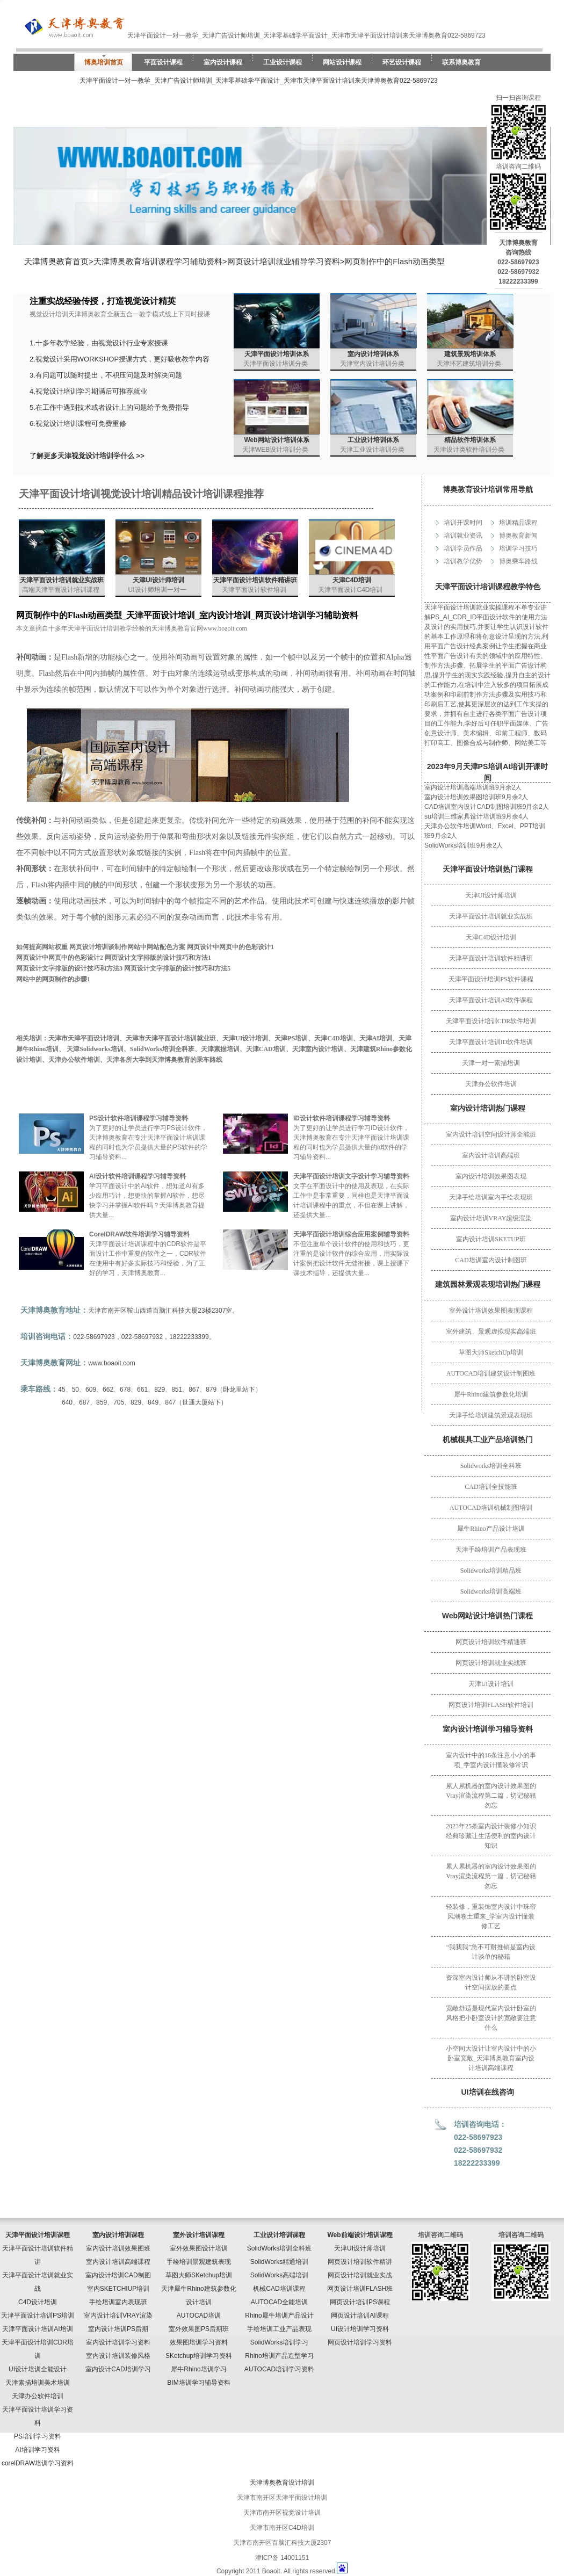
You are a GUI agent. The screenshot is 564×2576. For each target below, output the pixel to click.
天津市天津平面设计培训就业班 (171, 1038)
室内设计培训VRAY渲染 (118, 2315)
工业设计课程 (282, 62)
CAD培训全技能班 (491, 1486)
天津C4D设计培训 (491, 937)
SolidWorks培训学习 (279, 2342)
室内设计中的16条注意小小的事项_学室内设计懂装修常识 (491, 1760)
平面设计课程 (163, 62)
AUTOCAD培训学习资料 (279, 2369)
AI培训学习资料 (37, 2450)
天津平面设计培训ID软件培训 (491, 1042)
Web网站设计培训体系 (276, 440)
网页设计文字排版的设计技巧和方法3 (69, 968)
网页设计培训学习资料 (360, 2342)
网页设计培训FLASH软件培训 (491, 1705)
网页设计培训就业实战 (360, 2275)
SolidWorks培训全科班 (162, 1049)
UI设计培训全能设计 (38, 2369)
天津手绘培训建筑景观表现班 (491, 1415)
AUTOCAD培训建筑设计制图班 (491, 1373)
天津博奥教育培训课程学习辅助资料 (157, 261)
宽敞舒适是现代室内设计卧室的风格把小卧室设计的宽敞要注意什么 (491, 2018)
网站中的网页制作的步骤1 (53, 979)
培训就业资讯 (463, 535)
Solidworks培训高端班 (491, 1591)
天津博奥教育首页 (56, 261)
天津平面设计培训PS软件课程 (491, 979)
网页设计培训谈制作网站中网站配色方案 (127, 947)
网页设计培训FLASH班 (360, 2288)
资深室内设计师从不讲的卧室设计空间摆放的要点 (491, 1982)
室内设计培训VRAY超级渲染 (491, 1218)
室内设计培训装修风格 (118, 2356)
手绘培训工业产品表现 (279, 2329)
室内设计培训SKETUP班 (490, 1239)
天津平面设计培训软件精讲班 (491, 958)
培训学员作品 (463, 548)
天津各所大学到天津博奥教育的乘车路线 (164, 1059)
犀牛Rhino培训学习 (198, 2369)
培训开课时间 (463, 522)
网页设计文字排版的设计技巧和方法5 (177, 968)
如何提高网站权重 (42, 947)
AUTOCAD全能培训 (279, 2302)
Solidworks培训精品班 (491, 1570)
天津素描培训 (220, 1049)
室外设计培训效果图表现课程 (491, 1310)
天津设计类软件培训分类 (468, 449)
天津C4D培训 (351, 580)
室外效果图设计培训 (199, 2248)
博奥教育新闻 (518, 535)
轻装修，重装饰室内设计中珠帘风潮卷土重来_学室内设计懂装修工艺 (491, 1916)
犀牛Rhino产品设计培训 (490, 1528)
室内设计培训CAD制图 (117, 2275)
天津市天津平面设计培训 (83, 1038)
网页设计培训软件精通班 (490, 1642)
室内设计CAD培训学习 (117, 2369)
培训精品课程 (518, 522)
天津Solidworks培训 (95, 1049)
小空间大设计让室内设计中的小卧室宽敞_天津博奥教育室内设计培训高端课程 (491, 2058)
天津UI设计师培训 (491, 895)
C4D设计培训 (37, 2302)
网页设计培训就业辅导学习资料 (283, 261)
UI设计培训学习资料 (360, 2329)
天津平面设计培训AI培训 (37, 2329)
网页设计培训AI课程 (359, 2315)
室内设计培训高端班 (491, 1155)
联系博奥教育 (461, 62)
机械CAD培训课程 (279, 2288)
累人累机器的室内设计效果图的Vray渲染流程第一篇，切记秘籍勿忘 (491, 1876)
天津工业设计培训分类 (372, 449)
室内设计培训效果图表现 (490, 1176)
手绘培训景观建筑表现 (199, 2262)
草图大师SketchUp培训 (491, 1352)
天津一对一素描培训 (491, 1063)
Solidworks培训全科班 (491, 1466)
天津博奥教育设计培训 (282, 2482)
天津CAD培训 (266, 1049)
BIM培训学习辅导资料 (198, 2382)
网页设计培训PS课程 (360, 2302)
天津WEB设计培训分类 (275, 449)
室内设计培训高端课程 (118, 2262)
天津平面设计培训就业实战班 (491, 916)
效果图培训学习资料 (199, 2342)
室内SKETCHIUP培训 (118, 2288)
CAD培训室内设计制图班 (490, 1260)
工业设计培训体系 (373, 440)
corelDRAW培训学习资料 (38, 2463)
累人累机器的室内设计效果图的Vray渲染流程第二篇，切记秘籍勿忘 (491, 1795)
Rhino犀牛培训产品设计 (279, 2315)
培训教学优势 (463, 561)
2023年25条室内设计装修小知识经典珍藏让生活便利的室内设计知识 (491, 1835)
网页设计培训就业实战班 (490, 1663)
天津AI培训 (375, 1038)
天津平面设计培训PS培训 (37, 2315)
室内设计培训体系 (373, 354)
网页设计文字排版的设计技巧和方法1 (158, 957)
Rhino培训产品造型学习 (279, 2356)
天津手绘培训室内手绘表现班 (491, 1197)
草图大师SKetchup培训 (198, 2275)
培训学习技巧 (518, 548)
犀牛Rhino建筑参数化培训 (490, 1394)
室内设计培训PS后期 (118, 2329)
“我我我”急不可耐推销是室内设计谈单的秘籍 (491, 1951)
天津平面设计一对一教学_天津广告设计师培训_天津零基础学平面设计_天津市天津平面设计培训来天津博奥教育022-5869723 (258, 80)
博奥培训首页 (103, 62)
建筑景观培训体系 (470, 354)
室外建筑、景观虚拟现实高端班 (491, 1331)
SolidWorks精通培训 (279, 2262)
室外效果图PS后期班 (199, 2329)
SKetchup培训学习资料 (198, 2356)
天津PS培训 (291, 1038)
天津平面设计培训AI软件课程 (491, 1000)
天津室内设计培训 (318, 1049)
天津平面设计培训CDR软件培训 (491, 1021)
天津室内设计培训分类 (372, 363)
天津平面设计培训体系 (276, 354)
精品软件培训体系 (470, 440)
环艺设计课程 (401, 62)
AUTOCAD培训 (199, 2315)
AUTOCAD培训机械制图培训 (491, 1507)
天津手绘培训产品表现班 (490, 1549)
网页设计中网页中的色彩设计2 (59, 957)
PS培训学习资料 (37, 2436)
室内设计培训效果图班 (118, 2248)
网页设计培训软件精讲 (360, 2262)
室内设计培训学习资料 (118, 2342)
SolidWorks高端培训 (279, 2275)
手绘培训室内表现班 (118, 2302)
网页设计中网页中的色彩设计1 (230, 947)
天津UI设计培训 (491, 1684)
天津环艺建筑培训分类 (469, 363)
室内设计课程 (223, 62)
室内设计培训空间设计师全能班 (491, 1134)
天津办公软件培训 (491, 1084)
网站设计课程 (342, 62)
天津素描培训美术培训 (37, 2382)
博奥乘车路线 (518, 561)
